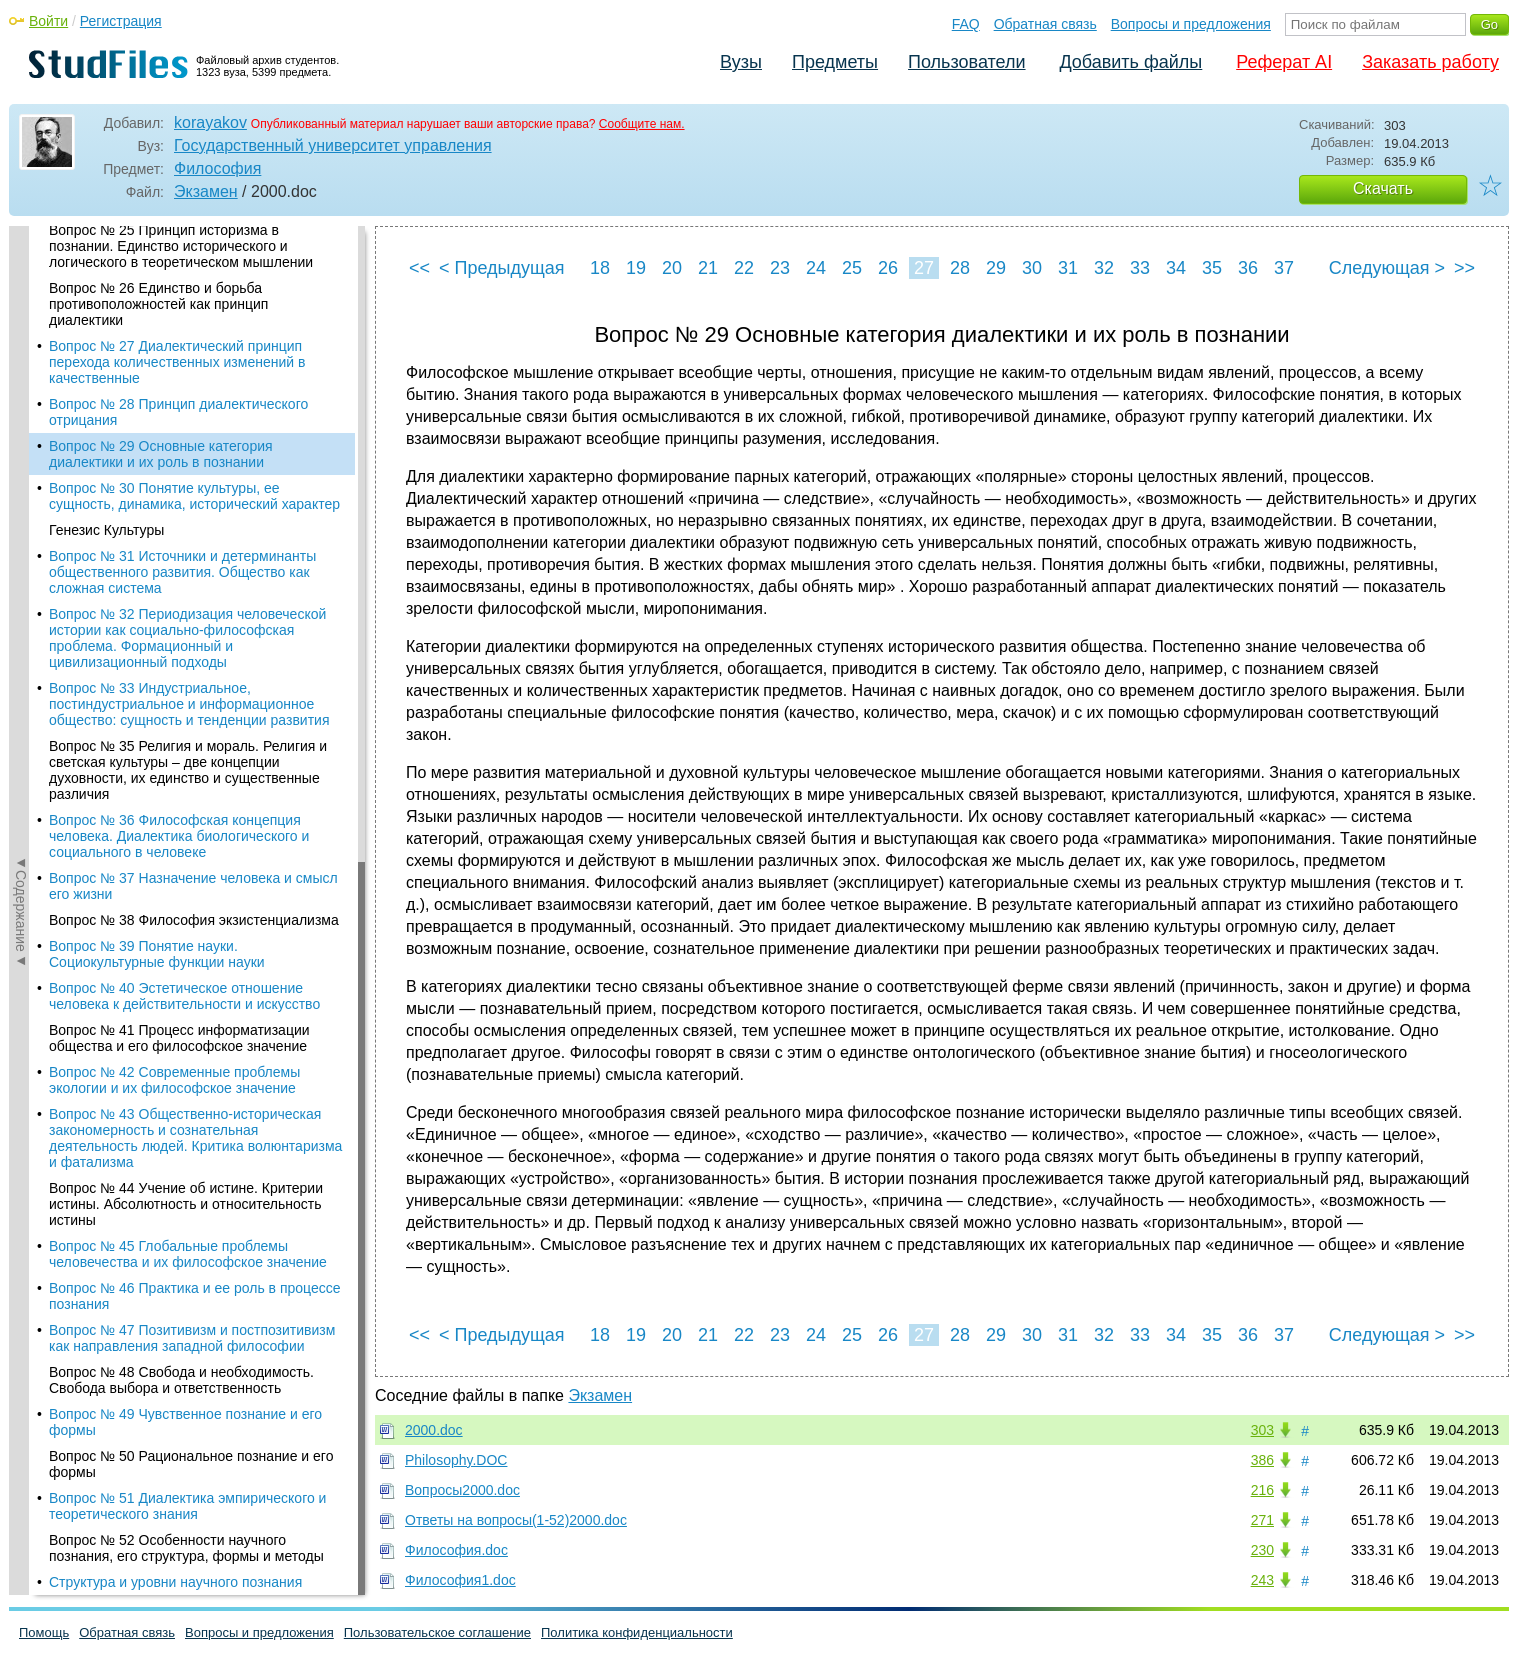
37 (1284, 268)
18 (600, 268)
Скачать (1383, 188)
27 (924, 268)
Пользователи (966, 62)
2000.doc (434, 1430)
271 (1262, 1520)
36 (1248, 268)
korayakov (210, 122)
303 (1262, 1430)
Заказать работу (1430, 62)
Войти (48, 21)
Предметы (835, 62)
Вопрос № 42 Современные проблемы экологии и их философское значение (174, 919)
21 (708, 268)
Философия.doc (456, 1550)
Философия (217, 168)
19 (636, 268)
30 (1032, 268)
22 (744, 268)
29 (996, 268)
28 (960, 268)
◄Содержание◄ (21, 576)
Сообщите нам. (642, 124)
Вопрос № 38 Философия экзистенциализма (194, 759)
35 (1212, 268)
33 (1140, 268)
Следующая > (1387, 268)
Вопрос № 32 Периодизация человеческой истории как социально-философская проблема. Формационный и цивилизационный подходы (187, 477)
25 (852, 268)
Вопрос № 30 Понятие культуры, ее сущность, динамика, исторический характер (194, 335)
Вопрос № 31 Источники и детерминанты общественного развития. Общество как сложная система (182, 411)
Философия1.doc (460, 1580)
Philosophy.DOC (456, 1460)
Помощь (44, 1632)
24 (816, 268)
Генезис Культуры (106, 369)
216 (1262, 1490)
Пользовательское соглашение (437, 1632)
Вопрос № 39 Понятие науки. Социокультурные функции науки (157, 793)
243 (1262, 1580)
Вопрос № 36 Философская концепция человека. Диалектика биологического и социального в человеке (179, 675)
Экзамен (206, 191)
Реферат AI (1284, 62)
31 (1068, 268)
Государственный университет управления (333, 145)
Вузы (741, 62)
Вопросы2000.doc (462, 1490)
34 (1176, 268)
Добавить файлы (1130, 62)
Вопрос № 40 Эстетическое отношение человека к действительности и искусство (184, 835)
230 (1262, 1550)
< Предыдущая (502, 268)
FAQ (966, 24)
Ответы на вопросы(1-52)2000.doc (516, 1520)
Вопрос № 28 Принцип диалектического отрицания (178, 251)
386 (1262, 1460)
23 (780, 268)
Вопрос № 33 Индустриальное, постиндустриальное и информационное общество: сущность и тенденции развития (189, 543)
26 (888, 268)
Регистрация (121, 21)
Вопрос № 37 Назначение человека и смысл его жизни (193, 725)
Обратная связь (1045, 24)
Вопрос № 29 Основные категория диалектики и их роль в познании (161, 293)
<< (419, 268)
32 (1104, 268)
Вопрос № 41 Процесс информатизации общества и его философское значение (179, 877)
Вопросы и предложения (1191, 24)
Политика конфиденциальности (637, 1632)
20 (672, 268)
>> (1464, 268)
